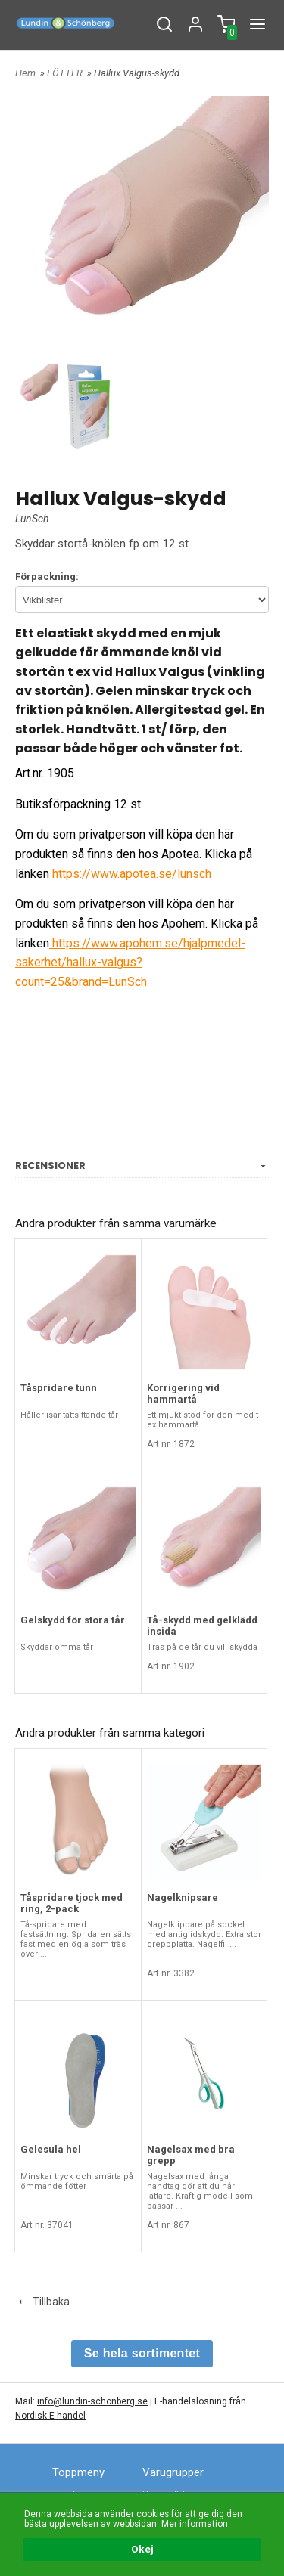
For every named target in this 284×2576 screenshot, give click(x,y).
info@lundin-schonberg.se (92, 2401)
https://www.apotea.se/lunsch (131, 873)
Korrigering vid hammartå (183, 1393)
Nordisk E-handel (50, 2415)
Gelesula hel (50, 2149)
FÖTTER (66, 73)
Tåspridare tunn (58, 1387)
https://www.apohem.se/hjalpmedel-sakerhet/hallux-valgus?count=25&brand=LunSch (130, 962)
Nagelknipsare (182, 1897)
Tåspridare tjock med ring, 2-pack (71, 1903)
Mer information (194, 2524)
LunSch (31, 519)
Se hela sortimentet (142, 2353)
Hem (25, 73)
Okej (142, 2549)
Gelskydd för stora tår (72, 1620)
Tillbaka (42, 2301)
